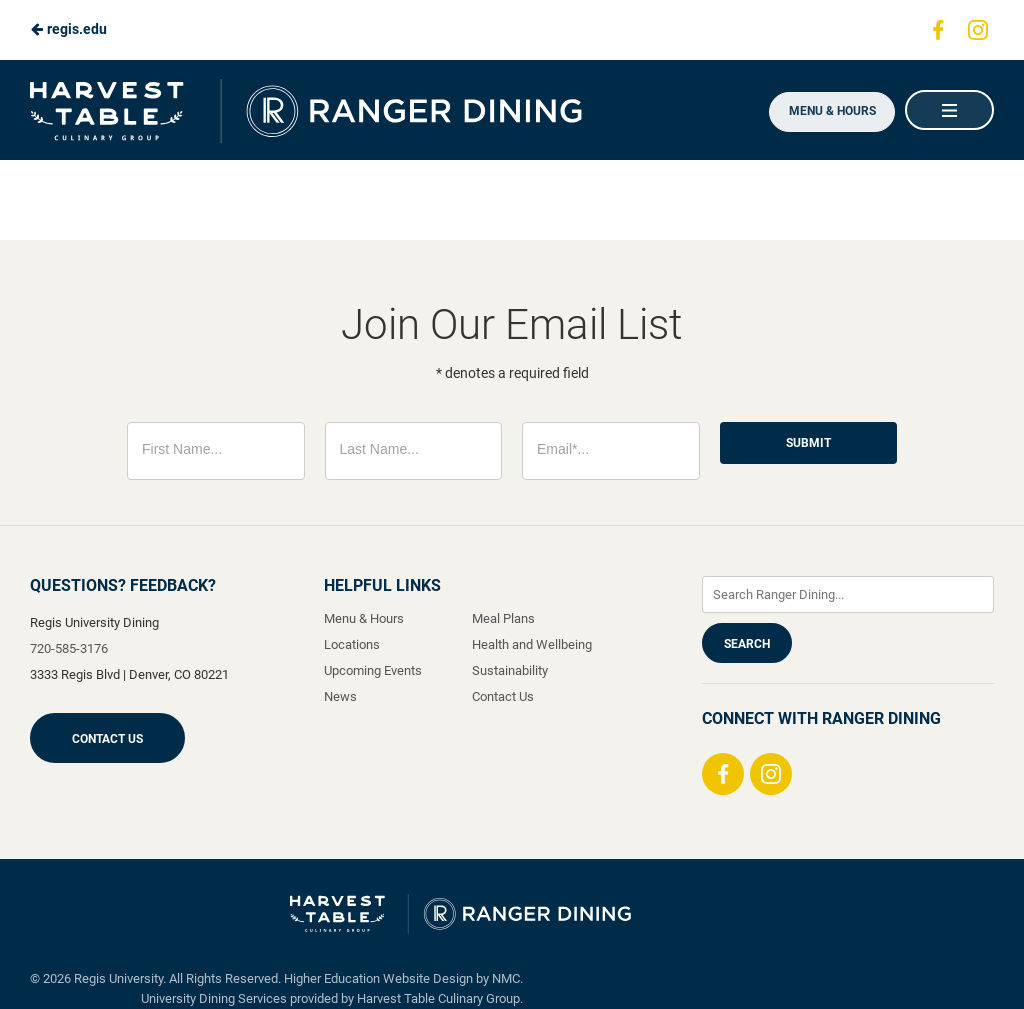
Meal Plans (503, 618)
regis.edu (68, 29)
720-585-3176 (69, 648)
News (340, 696)
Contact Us (107, 739)
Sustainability (510, 670)
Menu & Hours (828, 111)
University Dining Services (214, 998)
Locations (352, 644)
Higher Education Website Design (378, 978)
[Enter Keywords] (848, 594)
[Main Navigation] (949, 110)
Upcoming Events (373, 670)
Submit (808, 443)
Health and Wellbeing (532, 644)
